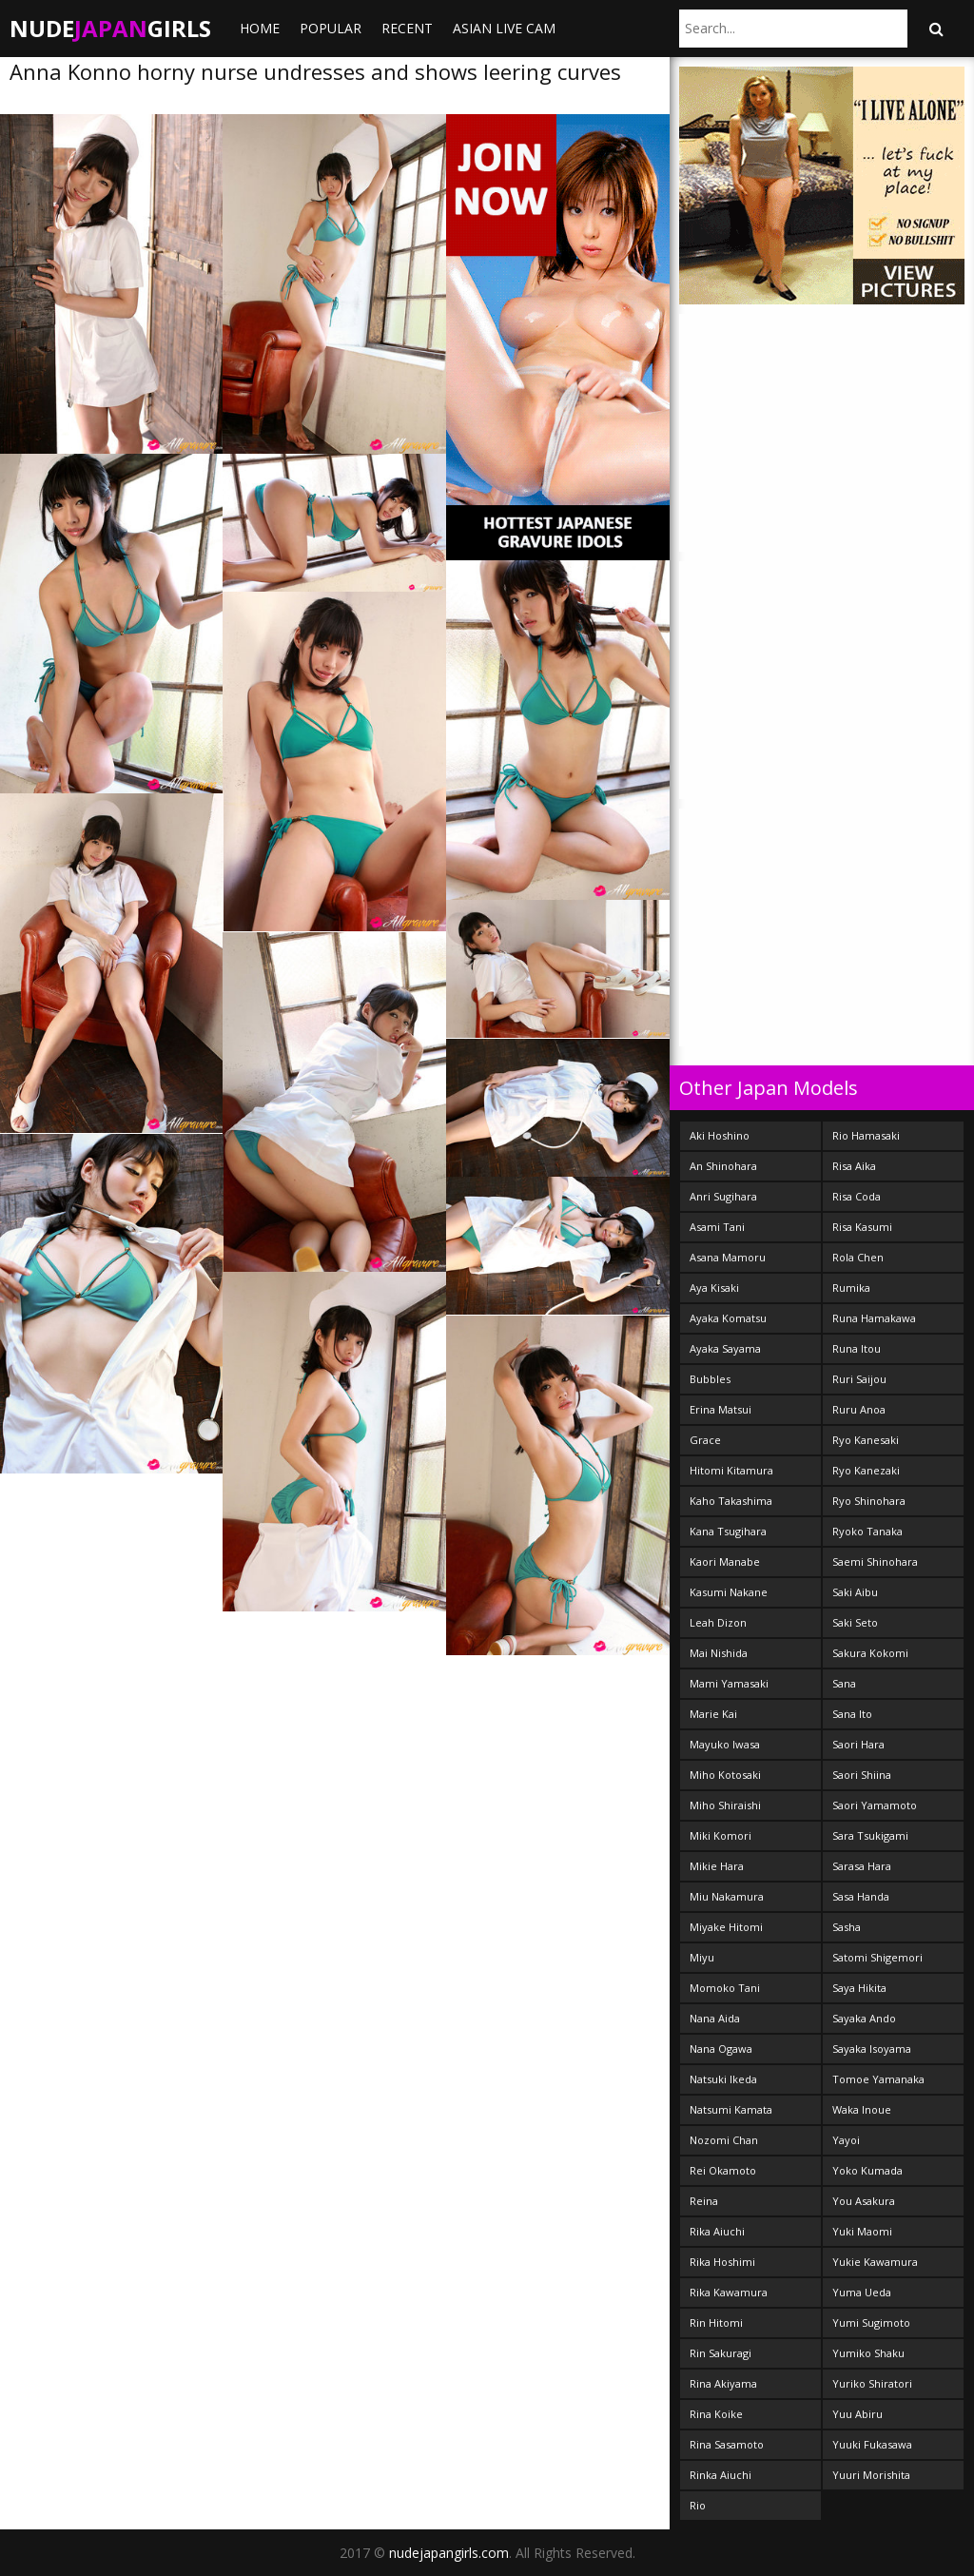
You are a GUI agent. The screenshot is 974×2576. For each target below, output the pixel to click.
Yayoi (846, 2140)
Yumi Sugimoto (871, 2322)
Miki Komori (720, 1835)
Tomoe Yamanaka (878, 2079)
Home (260, 28)
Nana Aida (715, 2018)
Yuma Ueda (861, 2292)
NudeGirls (110, 28)
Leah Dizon (718, 1622)
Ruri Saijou (859, 1379)
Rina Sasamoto (727, 2444)
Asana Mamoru (728, 1257)
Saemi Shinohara (875, 1561)
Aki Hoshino (720, 1135)
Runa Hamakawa (874, 1318)
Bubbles (710, 1379)
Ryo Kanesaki (865, 1440)
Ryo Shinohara (869, 1500)
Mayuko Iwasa (725, 1744)
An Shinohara (723, 1166)
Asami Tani (717, 1227)
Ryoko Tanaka (867, 1531)
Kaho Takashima (731, 1500)
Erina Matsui (720, 1409)
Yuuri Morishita (871, 2475)
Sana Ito (852, 1714)
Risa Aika (854, 1166)
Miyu (702, 1957)
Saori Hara (858, 1744)
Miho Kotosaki (725, 1774)
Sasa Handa (860, 1896)
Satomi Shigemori (877, 1957)
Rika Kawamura (729, 2292)
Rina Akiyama (723, 2383)
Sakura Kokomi (870, 1653)
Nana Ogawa (721, 2048)
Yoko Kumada (867, 2170)
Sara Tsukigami (870, 1835)
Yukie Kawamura (875, 2261)
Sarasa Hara (861, 1866)
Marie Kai (713, 1714)
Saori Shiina (861, 1774)
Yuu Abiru (857, 2414)
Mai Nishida (719, 1653)
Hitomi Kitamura (731, 1470)
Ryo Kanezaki (866, 1470)
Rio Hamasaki (866, 1135)
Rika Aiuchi (717, 2231)
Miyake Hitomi (726, 1927)
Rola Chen (858, 1257)
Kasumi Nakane (729, 1592)
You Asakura (863, 2201)
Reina (704, 2201)
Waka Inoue (861, 2109)
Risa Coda (856, 1196)
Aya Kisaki (714, 1287)
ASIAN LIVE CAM (504, 28)
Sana (844, 1683)
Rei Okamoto (723, 2170)
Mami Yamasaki (729, 1683)
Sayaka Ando (864, 2018)
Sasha (846, 1927)
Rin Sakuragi (720, 2353)
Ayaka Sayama (725, 1348)
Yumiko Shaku (868, 2353)
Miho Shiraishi (725, 1805)
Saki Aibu (855, 1592)
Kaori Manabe (725, 1561)
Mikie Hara (717, 1866)
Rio (698, 2505)
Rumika (851, 1287)
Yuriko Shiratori (872, 2383)
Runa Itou (856, 1348)
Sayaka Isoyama (871, 2048)
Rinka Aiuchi (720, 2475)
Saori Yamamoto (874, 1805)
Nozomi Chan (724, 2140)
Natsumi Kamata (731, 2109)
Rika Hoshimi (722, 2261)
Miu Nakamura (727, 1896)
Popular (330, 28)
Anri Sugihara (723, 1196)
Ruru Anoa (859, 1409)
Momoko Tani (725, 1988)
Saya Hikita (859, 1988)
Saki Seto (855, 1622)
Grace (705, 1440)
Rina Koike (716, 2414)
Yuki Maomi (862, 2231)
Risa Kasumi (862, 1227)
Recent (407, 28)
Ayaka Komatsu (728, 1318)
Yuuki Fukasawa (872, 2444)
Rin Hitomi (716, 2322)
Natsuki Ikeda (723, 2079)
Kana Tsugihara (728, 1531)
